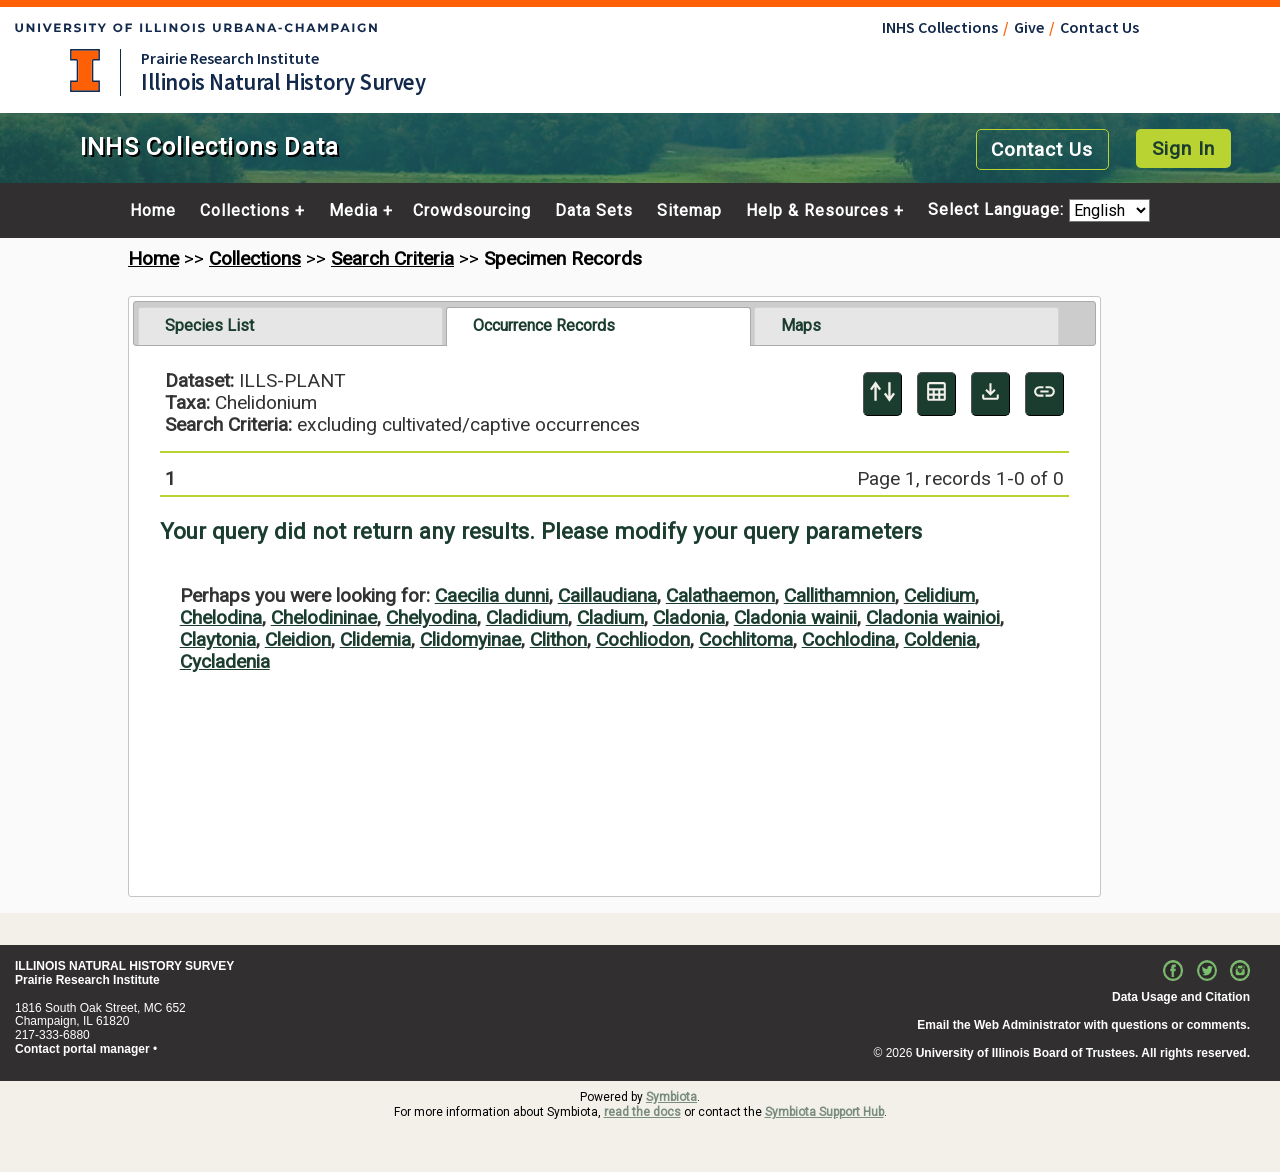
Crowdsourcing (472, 211)
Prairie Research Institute (230, 58)
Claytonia (218, 639)
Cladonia (689, 617)
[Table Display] (936, 394)
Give (1029, 27)
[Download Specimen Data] (990, 394)
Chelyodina (431, 617)
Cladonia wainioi (933, 617)
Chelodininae (324, 617)
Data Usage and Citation (1181, 997)
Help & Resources (817, 211)
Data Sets (594, 211)
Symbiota (671, 1097)
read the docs (642, 1112)
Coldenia (940, 639)
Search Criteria (392, 258)
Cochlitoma (746, 639)
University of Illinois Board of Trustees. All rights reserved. (1083, 1053)
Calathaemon (720, 595)
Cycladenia (225, 661)
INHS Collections (940, 27)
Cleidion (298, 639)
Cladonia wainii (795, 617)
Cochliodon (643, 639)
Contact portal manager (82, 1049)
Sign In (1183, 148)
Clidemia (375, 639)
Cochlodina (848, 639)
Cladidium (527, 617)
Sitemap (689, 211)
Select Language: (998, 210)
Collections (245, 211)
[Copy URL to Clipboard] (1044, 394)
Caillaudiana (607, 595)
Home (153, 211)
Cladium (610, 617)
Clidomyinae (470, 639)
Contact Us (1099, 27)
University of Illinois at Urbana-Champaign (85, 70)
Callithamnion (839, 595)
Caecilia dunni (492, 595)
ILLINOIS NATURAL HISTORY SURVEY (124, 966)
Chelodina (221, 617)
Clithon (558, 639)
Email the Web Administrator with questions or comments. (1083, 1025)
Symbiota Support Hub (824, 1112)
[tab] (290, 326)
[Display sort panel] (882, 394)
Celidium (939, 595)
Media (353, 211)
